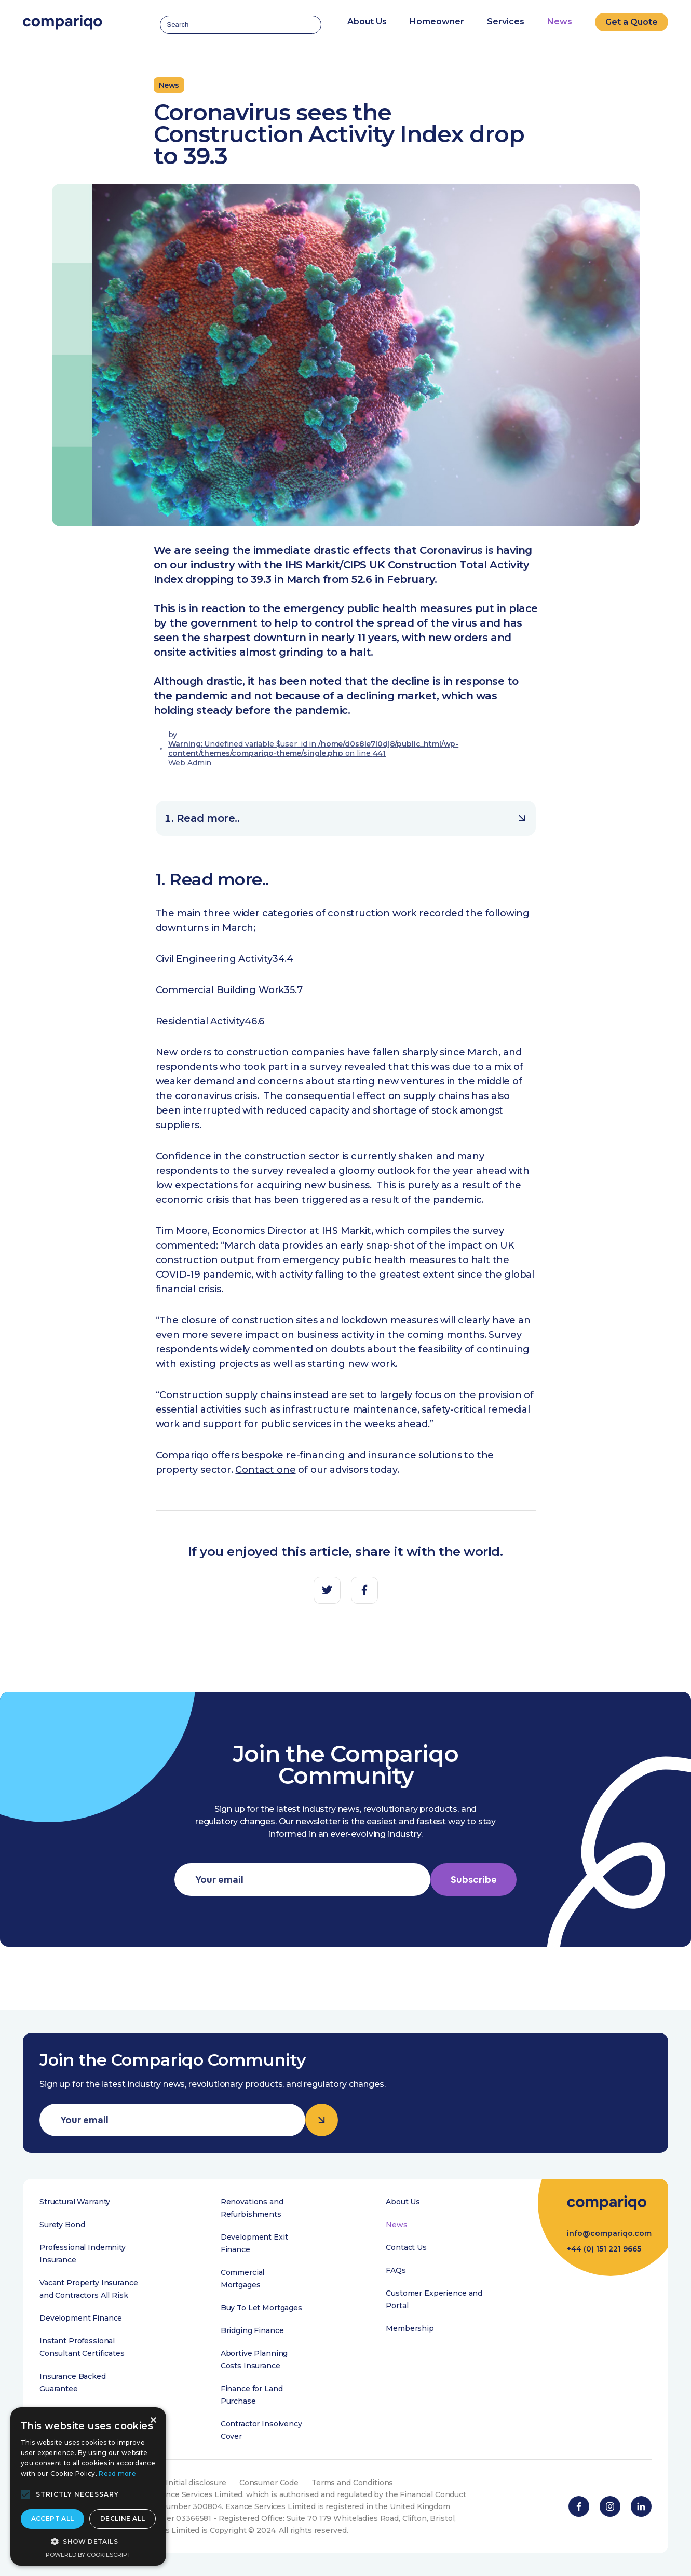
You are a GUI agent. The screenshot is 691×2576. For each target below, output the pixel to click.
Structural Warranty (74, 2201)
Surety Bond (62, 2224)
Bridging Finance (252, 2330)
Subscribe (474, 1880)
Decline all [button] (122, 2519)
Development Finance (80, 2318)
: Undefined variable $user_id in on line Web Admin (313, 753)
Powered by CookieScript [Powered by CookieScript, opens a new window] (88, 2554)
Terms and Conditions (352, 2482)
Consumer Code (269, 2482)
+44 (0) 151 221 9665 (604, 2249)
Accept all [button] (52, 2519)
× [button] (153, 2420)
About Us (403, 2201)
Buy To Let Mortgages (261, 2307)
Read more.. (351, 818)
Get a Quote (631, 22)
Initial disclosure (196, 2482)
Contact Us (406, 2247)
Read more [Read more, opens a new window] (117, 2473)
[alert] (88, 2486)
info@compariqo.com (609, 2233)
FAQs (395, 2270)
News (559, 21)
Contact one (265, 1469)
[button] (25, 2494)
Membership (410, 2328)
